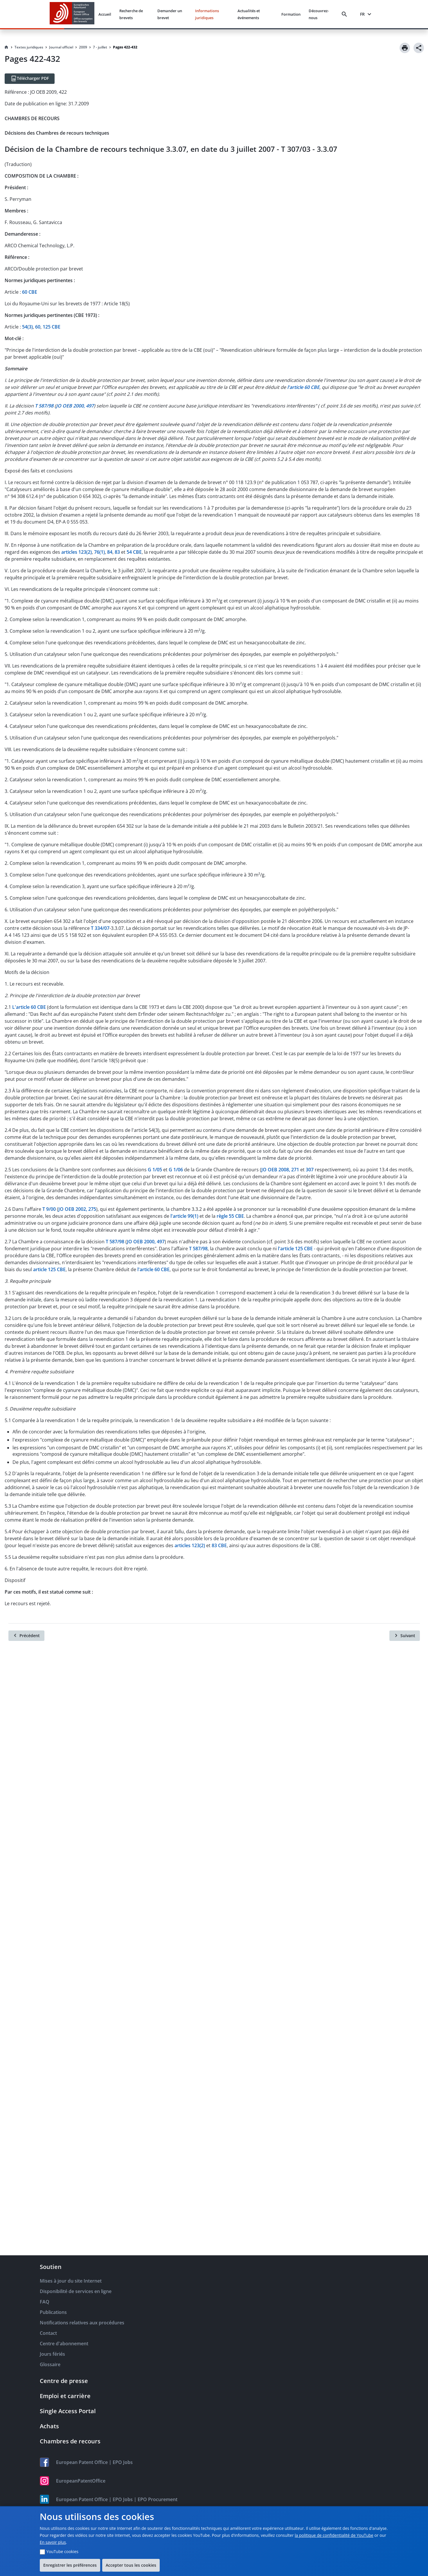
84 (109, 552)
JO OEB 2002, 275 (77, 1209)
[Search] (345, 14)
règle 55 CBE (230, 1216)
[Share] (418, 48)
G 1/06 (176, 1169)
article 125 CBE (49, 1269)
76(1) (99, 552)
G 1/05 (155, 1169)
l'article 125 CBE (295, 1248)
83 (117, 552)
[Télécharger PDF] (30, 78)
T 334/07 (100, 928)
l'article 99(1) (184, 1216)
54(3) (27, 327)
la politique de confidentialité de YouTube (334, 2535)
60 (37, 327)
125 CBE (51, 327)
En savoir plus (53, 2542)
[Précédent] (26, 1635)
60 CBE (29, 292)
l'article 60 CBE (153, 1269)
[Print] (405, 48)
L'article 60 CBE (29, 1007)
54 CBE (134, 552)
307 (310, 1169)
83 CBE (219, 1545)
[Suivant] (404, 1635)
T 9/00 (49, 1209)
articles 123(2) (76, 552)
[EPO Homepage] (72, 14)
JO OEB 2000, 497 (146, 1241)
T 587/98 (115, 1241)
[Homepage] (6, 47)
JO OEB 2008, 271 (280, 1169)
